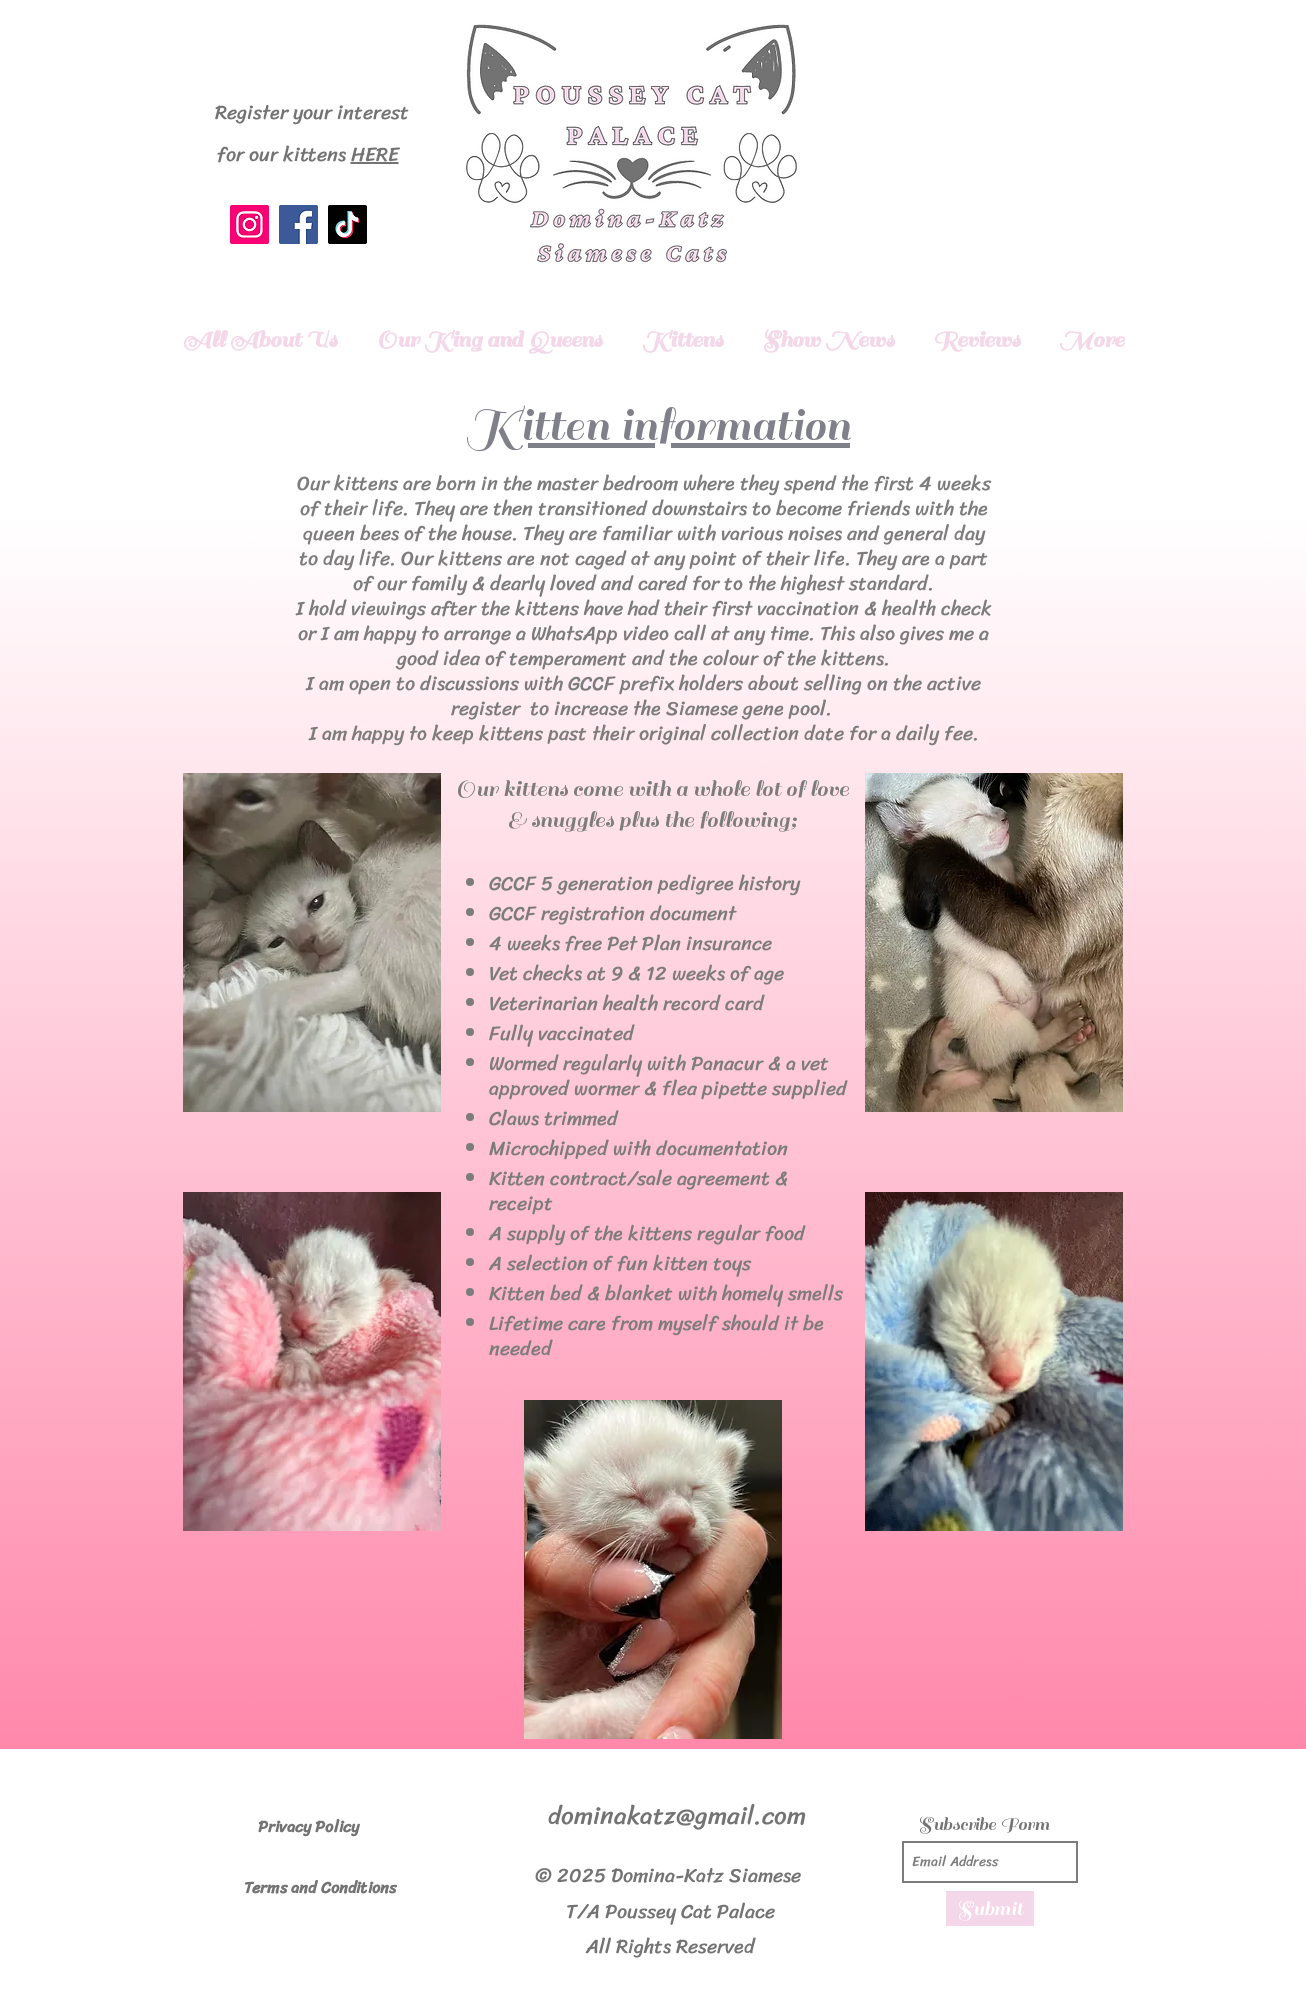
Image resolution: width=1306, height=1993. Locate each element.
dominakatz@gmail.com (677, 1815)
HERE (375, 154)
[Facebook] (298, 224)
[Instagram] (249, 224)
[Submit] (990, 1908)
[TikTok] (347, 224)
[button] (489, 339)
